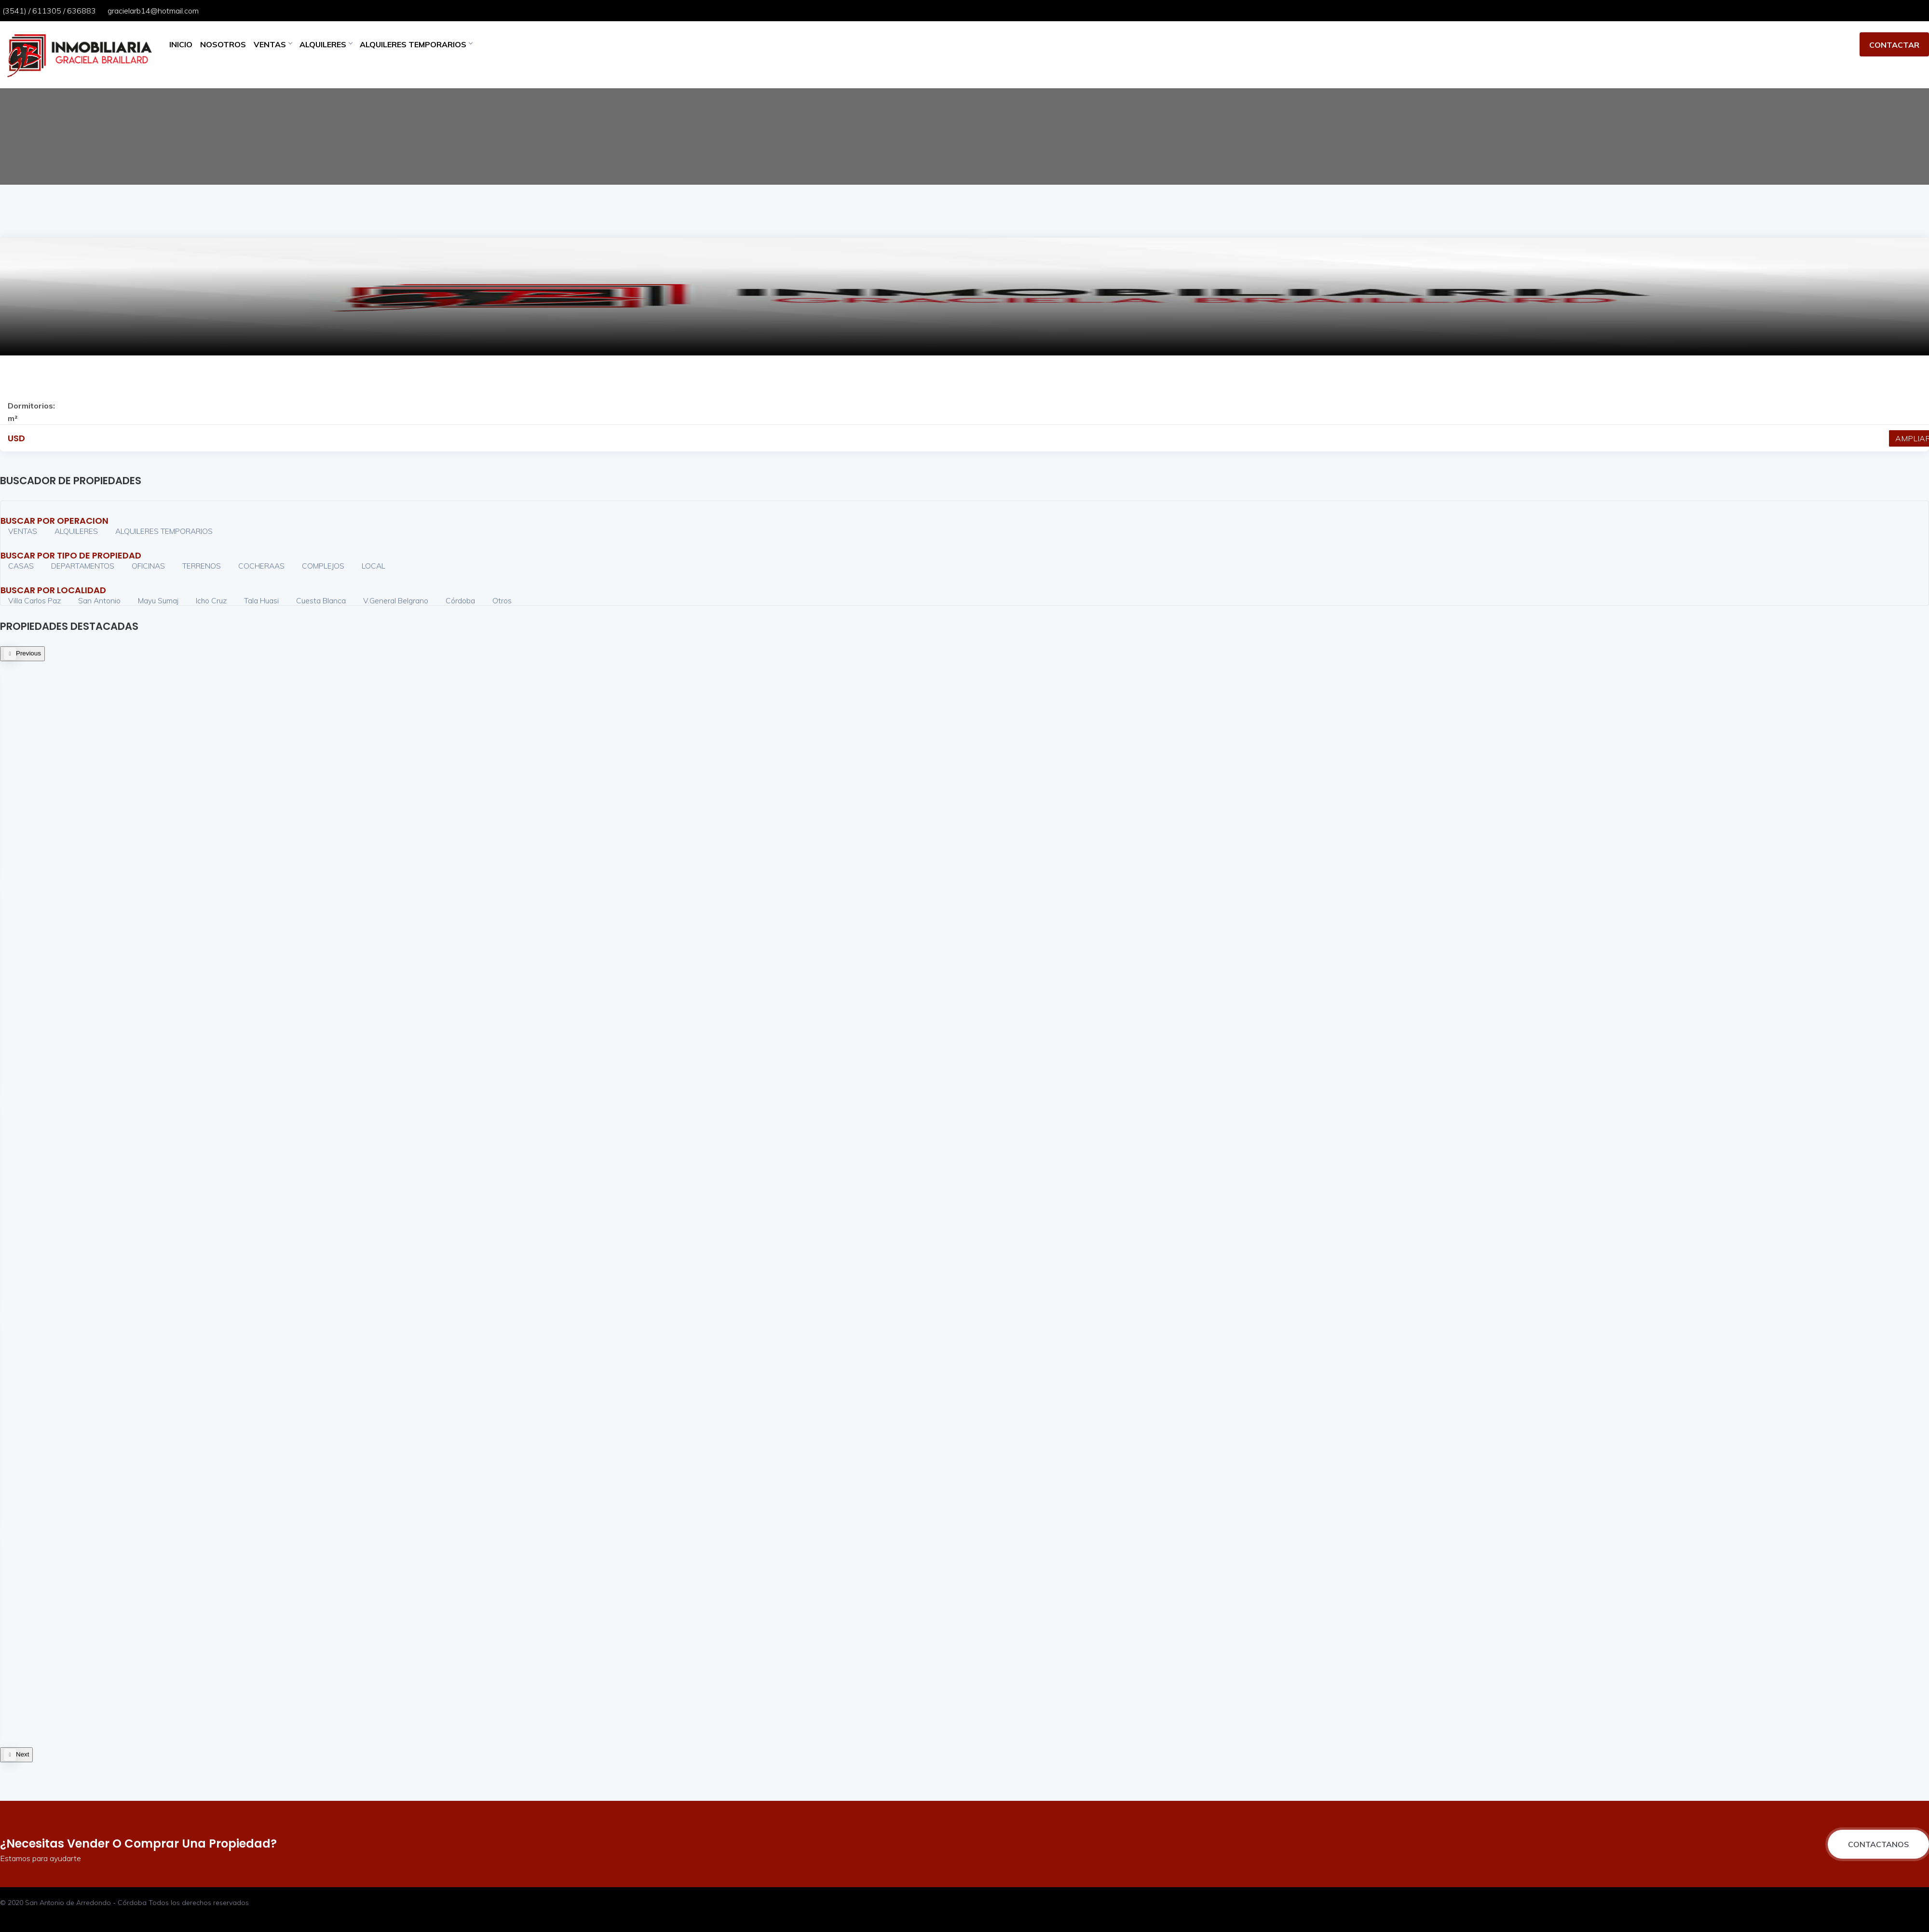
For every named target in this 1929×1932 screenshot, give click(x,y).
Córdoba (460, 600)
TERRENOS (201, 566)
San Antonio (99, 600)
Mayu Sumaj (159, 600)
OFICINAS (148, 566)
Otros (502, 600)
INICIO (180, 44)
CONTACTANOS (1878, 1844)
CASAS (21, 566)
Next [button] (22, 1754)
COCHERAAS (261, 566)
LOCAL (373, 566)
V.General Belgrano (395, 600)
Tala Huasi (261, 600)
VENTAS (273, 44)
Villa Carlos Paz (34, 600)
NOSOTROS (223, 44)
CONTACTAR (1894, 45)
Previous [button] (28, 653)
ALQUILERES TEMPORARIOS (416, 44)
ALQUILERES (325, 44)
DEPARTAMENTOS (82, 566)
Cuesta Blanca (321, 600)
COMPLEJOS (323, 566)
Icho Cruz (211, 600)
